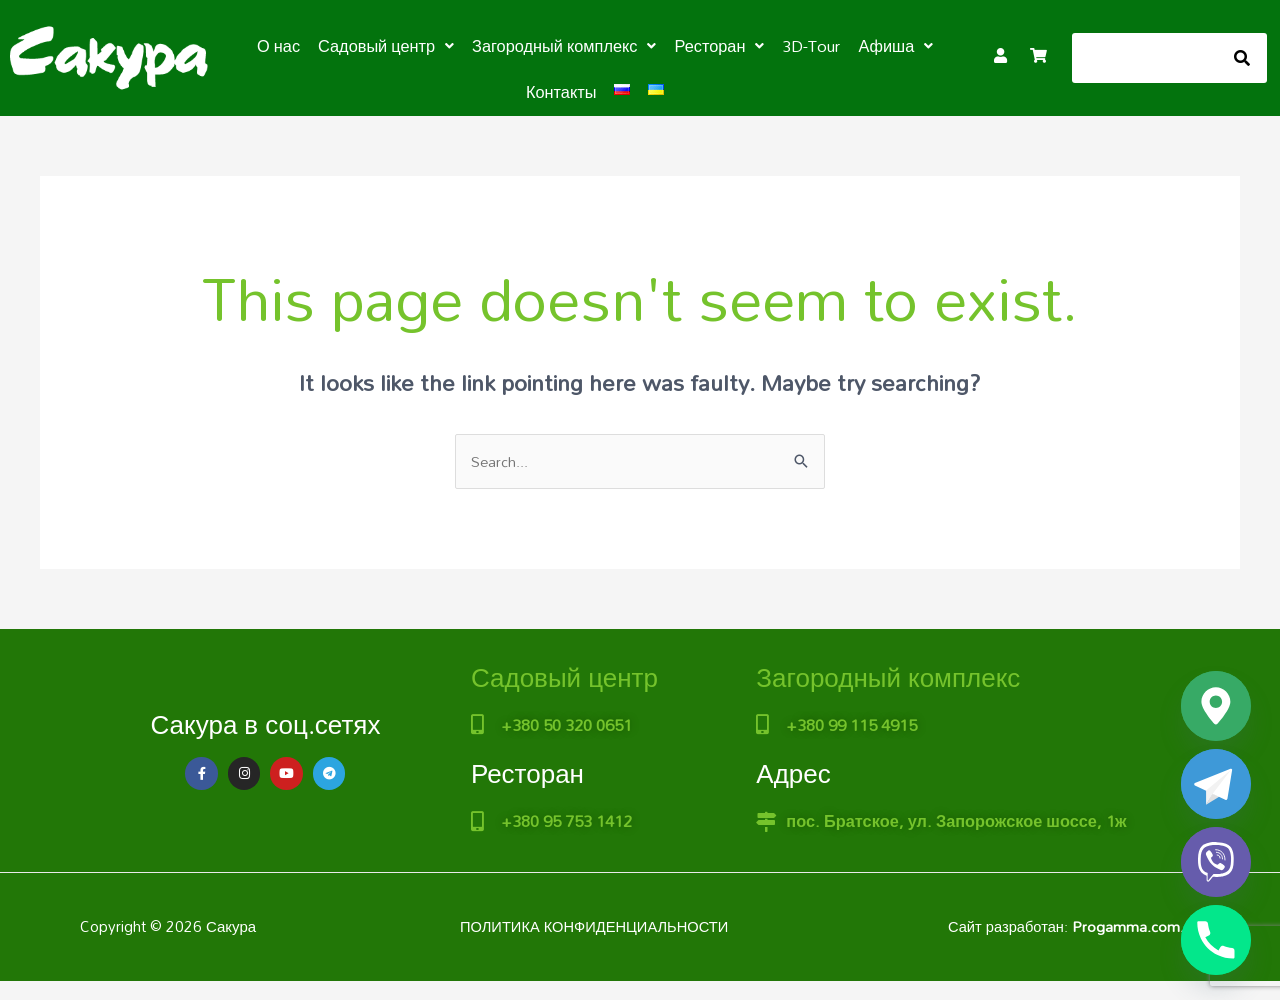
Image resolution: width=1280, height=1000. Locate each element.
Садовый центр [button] (389, 46)
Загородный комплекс (888, 677)
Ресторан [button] (717, 46)
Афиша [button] (892, 46)
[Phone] (1216, 940)
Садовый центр (564, 677)
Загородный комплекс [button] (564, 46)
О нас (283, 46)
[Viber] (1216, 862)
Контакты (561, 92)
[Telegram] (1216, 784)
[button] (389, 46)
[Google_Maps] (1216, 706)
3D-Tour (808, 46)
